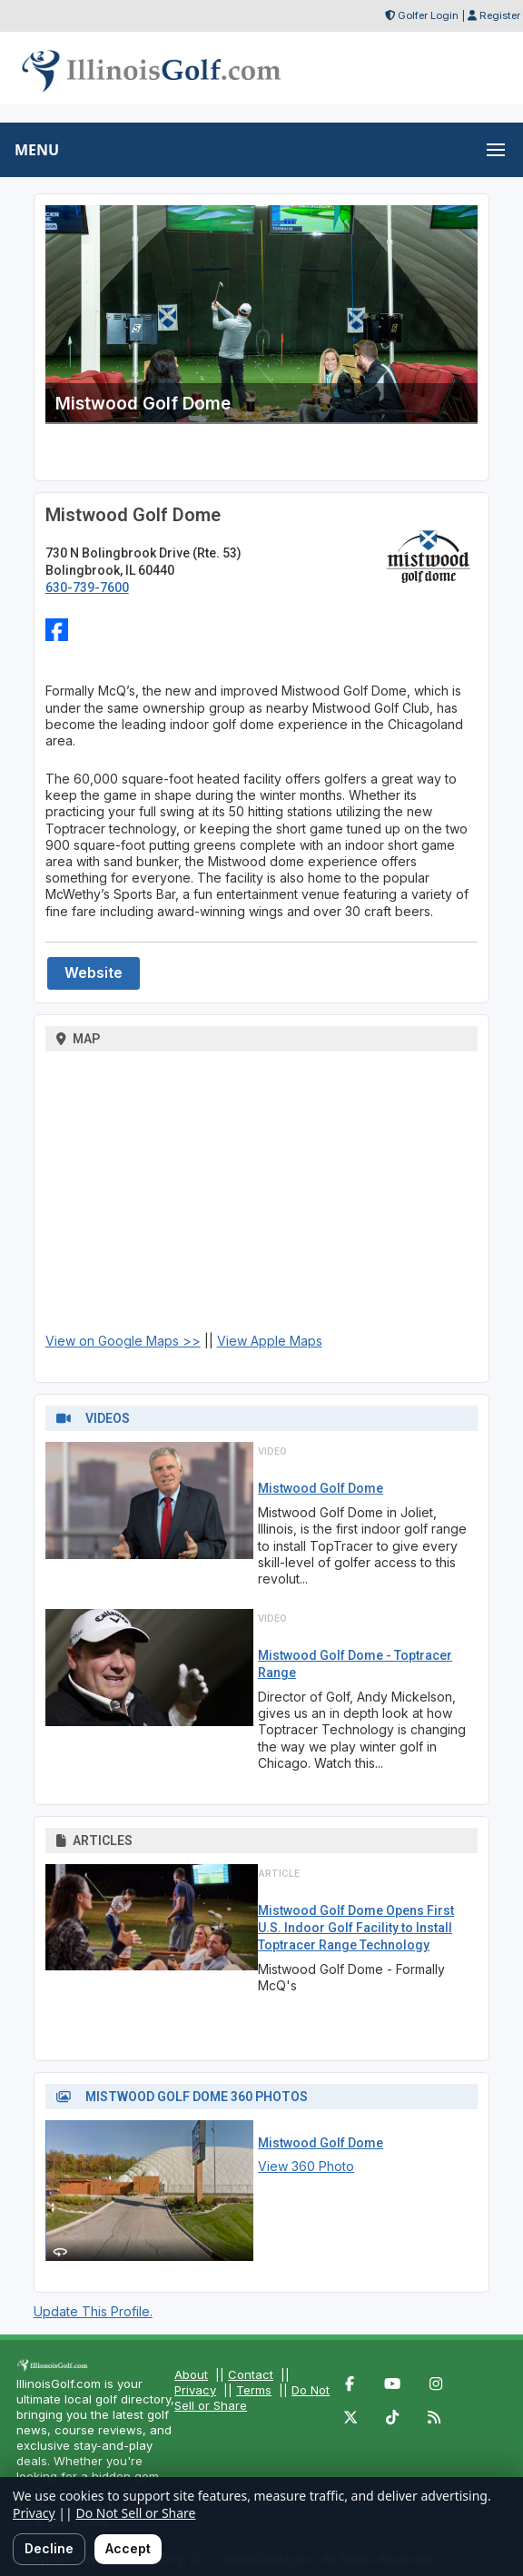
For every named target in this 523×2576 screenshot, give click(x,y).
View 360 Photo (306, 2166)
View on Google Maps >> (123, 1340)
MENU (37, 150)
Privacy (195, 2390)
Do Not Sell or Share (135, 2513)
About (191, 2374)
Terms (253, 2390)
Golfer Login (428, 15)
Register (499, 15)
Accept (128, 2548)
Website (93, 973)
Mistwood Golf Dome (320, 1488)
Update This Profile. (93, 2311)
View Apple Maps (269, 1340)
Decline (49, 2548)
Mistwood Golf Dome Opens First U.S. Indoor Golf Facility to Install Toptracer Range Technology (356, 1927)
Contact (250, 2374)
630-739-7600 (87, 587)
